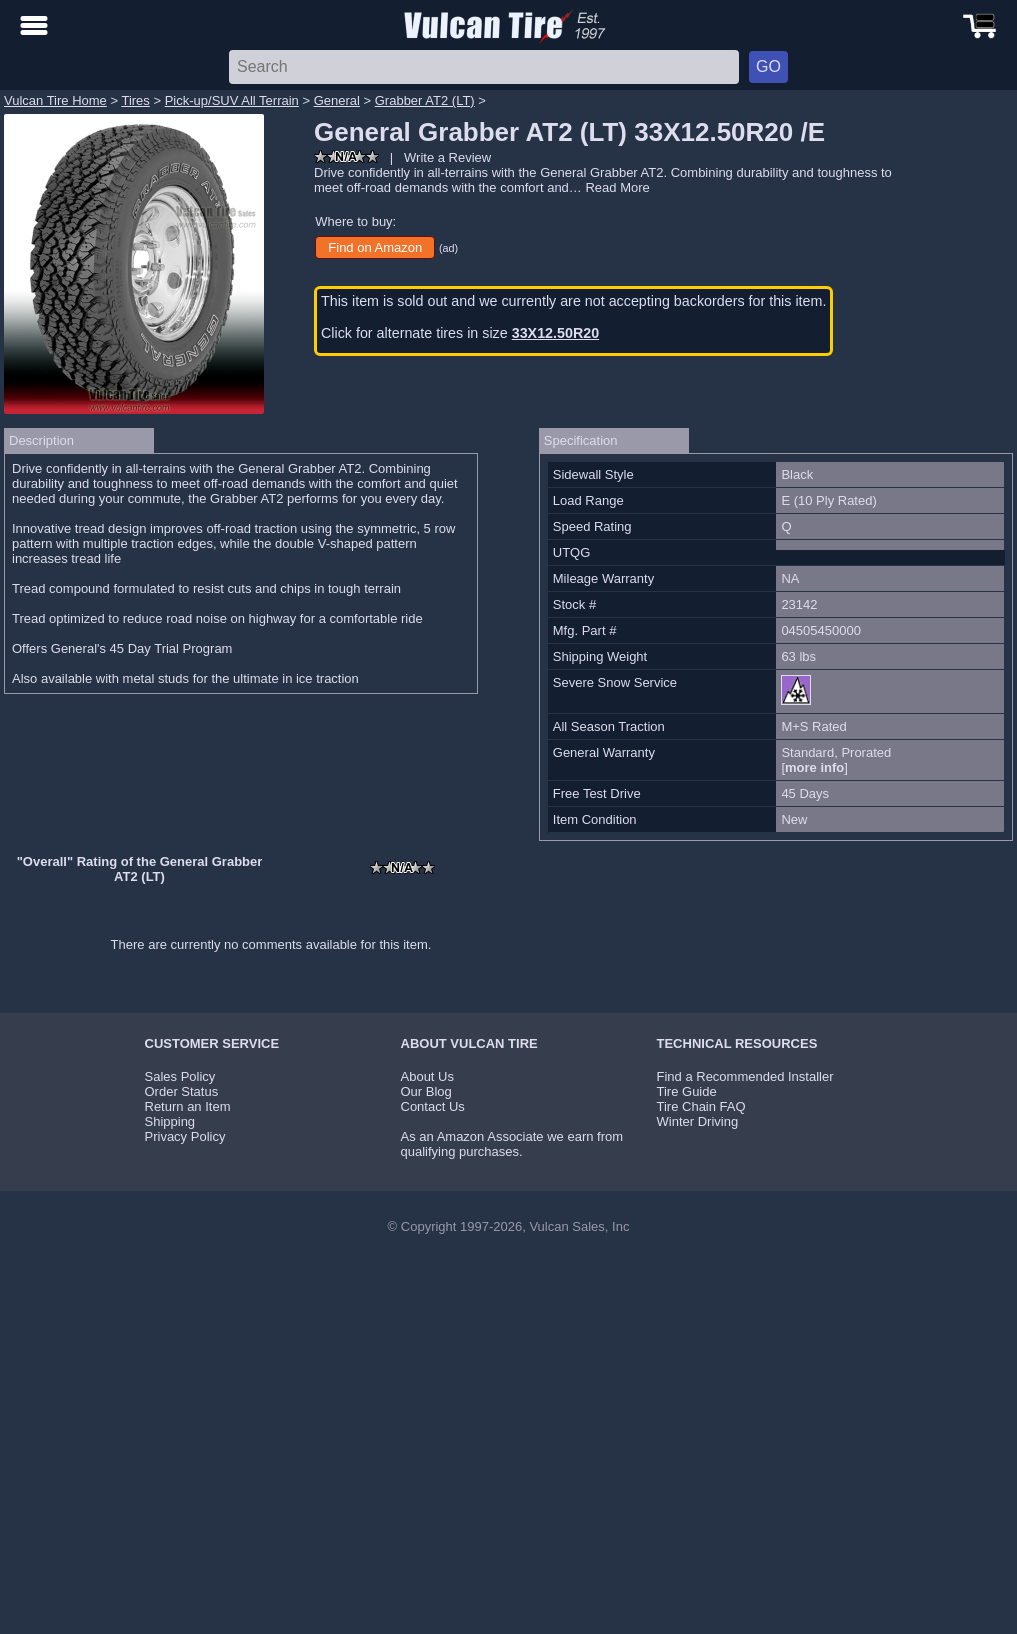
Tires (135, 100)
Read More (617, 187)
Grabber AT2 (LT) (425, 100)
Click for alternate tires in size (460, 333)
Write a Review (447, 157)
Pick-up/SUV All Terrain (232, 100)
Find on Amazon (375, 247)
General (337, 100)
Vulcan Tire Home (55, 100)
